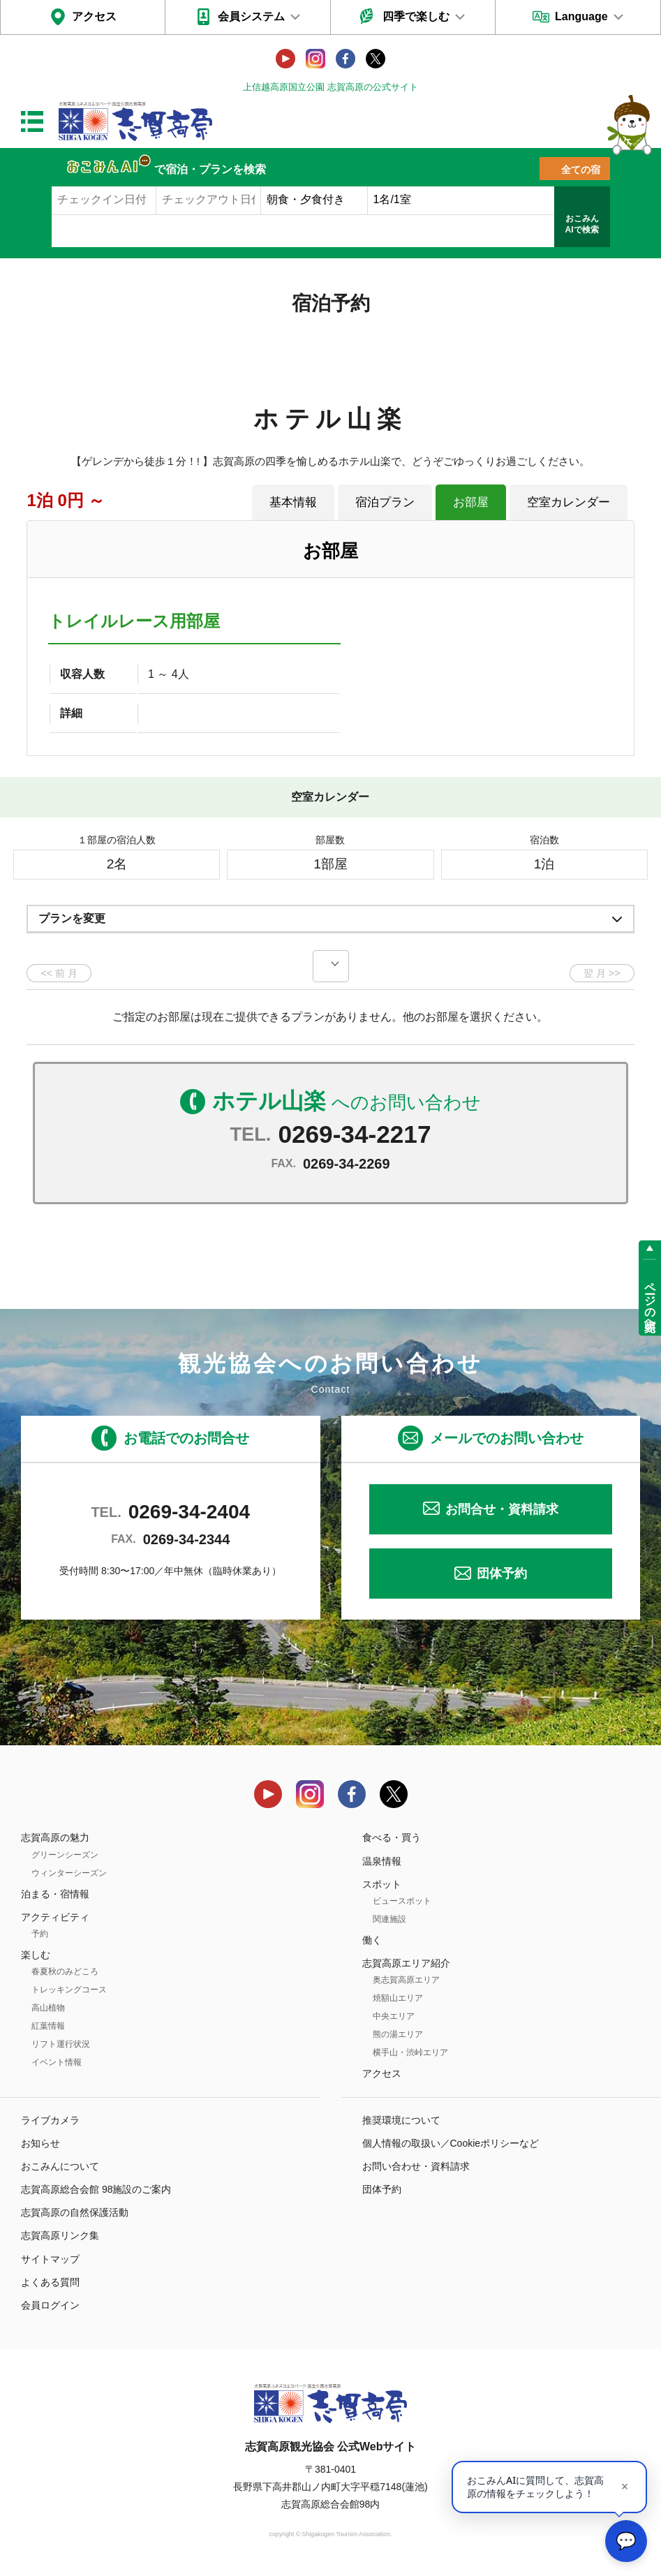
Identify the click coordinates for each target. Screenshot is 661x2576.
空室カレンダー (568, 502)
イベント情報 (56, 2062)
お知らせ (40, 2143)
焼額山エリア (398, 1998)
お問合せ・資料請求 (501, 1509)
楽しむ (35, 1954)
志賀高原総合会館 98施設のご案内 (96, 2189)
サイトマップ (50, 2259)
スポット (381, 1884)
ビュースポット (402, 1901)
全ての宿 (580, 169)
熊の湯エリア (398, 2034)
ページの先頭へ (650, 1300)
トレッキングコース (69, 1989)
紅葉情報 (48, 2026)
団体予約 (502, 1574)
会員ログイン (50, 2305)
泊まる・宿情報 (55, 1894)
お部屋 (471, 502)
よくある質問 (50, 2282)
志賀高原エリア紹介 (406, 1963)
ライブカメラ (50, 2120)
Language (581, 16)
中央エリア (394, 2016)
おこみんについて (60, 2166)
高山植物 (48, 2008)
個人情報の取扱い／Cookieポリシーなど (451, 2143)
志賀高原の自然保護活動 (74, 2212)
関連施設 (389, 1919)
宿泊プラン (385, 502)
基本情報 (293, 502)
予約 (39, 1934)
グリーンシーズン (64, 1855)
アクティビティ (55, 1917)
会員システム (251, 16)
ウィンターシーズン (69, 1873)
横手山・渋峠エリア (410, 2052)
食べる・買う (391, 1837)
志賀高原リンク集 (60, 2235)
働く (372, 1940)
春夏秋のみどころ (64, 1971)
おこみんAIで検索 (582, 224)
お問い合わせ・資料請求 (416, 2166)
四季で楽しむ (416, 16)
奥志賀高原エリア (406, 1980)
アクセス (94, 16)
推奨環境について (401, 2120)
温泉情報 (381, 1861)
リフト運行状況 (60, 2044)
